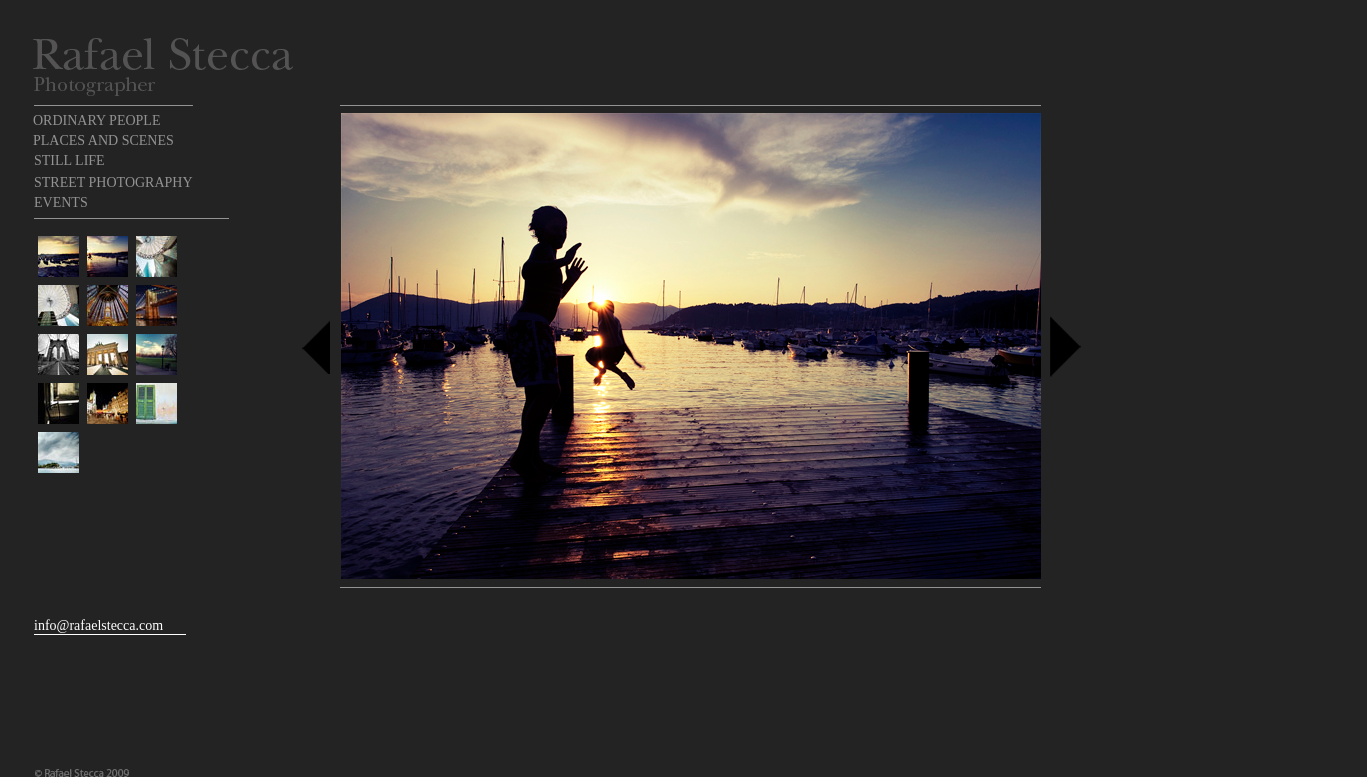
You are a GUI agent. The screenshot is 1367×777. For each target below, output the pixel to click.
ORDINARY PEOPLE (96, 120)
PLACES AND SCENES (103, 140)
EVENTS (61, 202)
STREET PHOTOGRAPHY (113, 182)
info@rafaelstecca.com (98, 625)
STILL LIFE (69, 160)
